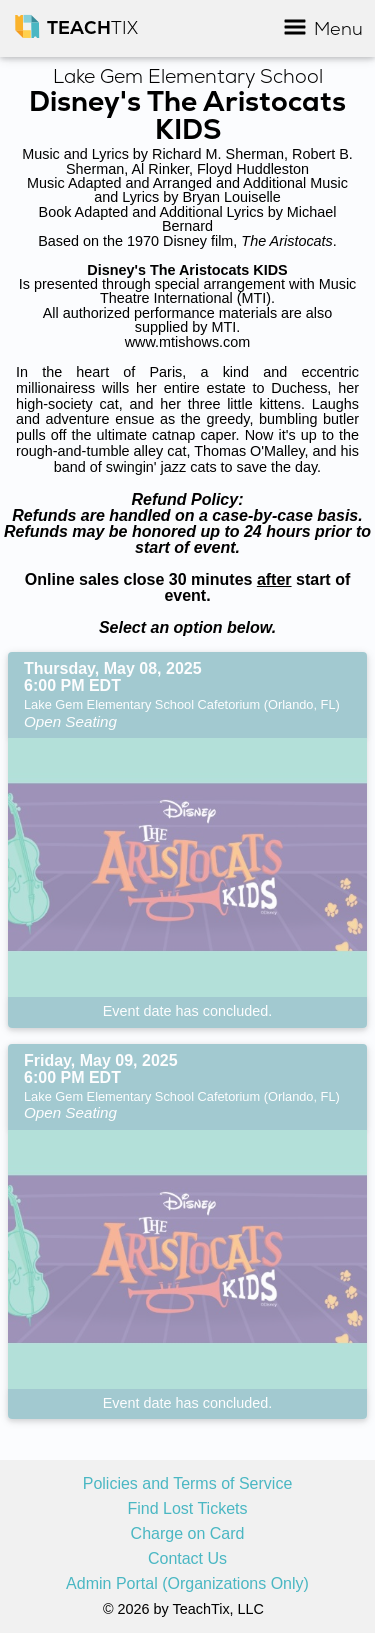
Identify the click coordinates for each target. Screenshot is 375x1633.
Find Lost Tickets (187, 1509)
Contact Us (187, 1559)
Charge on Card (188, 1534)
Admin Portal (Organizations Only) (187, 1584)
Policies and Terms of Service (188, 1484)
